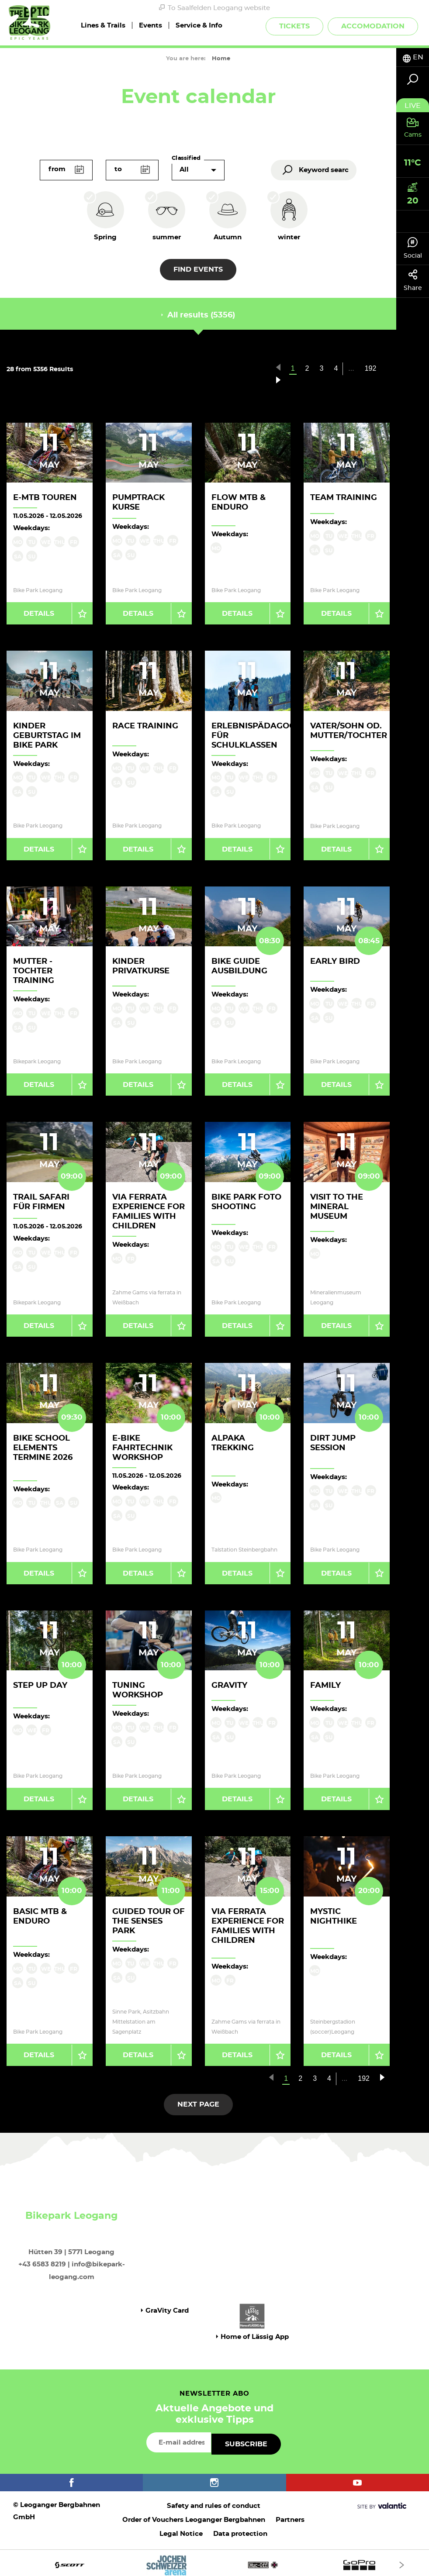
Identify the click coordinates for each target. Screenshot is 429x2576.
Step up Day (40, 1682)
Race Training (145, 725)
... (351, 368)
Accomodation (373, 26)
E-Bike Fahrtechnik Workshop (142, 1445)
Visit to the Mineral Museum (336, 1205)
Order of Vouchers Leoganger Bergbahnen (193, 2515)
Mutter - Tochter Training (33, 970)
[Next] (401, 2560)
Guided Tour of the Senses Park (148, 1917)
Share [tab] (412, 280)
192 (371, 368)
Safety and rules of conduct (213, 2501)
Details (39, 612)
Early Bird (335, 961)
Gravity (229, 1682)
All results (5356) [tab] (198, 315)
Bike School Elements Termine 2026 (43, 1445)
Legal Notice (181, 2529)
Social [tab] (412, 248)
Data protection (240, 2529)
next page (198, 2100)
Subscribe (246, 2439)
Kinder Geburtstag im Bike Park (47, 734)
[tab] (412, 57)
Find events (198, 269)
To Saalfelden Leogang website (214, 7)
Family (325, 1682)
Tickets (294, 26)
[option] (214, 2560)
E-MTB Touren (45, 498)
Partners (290, 2515)
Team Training (343, 498)
